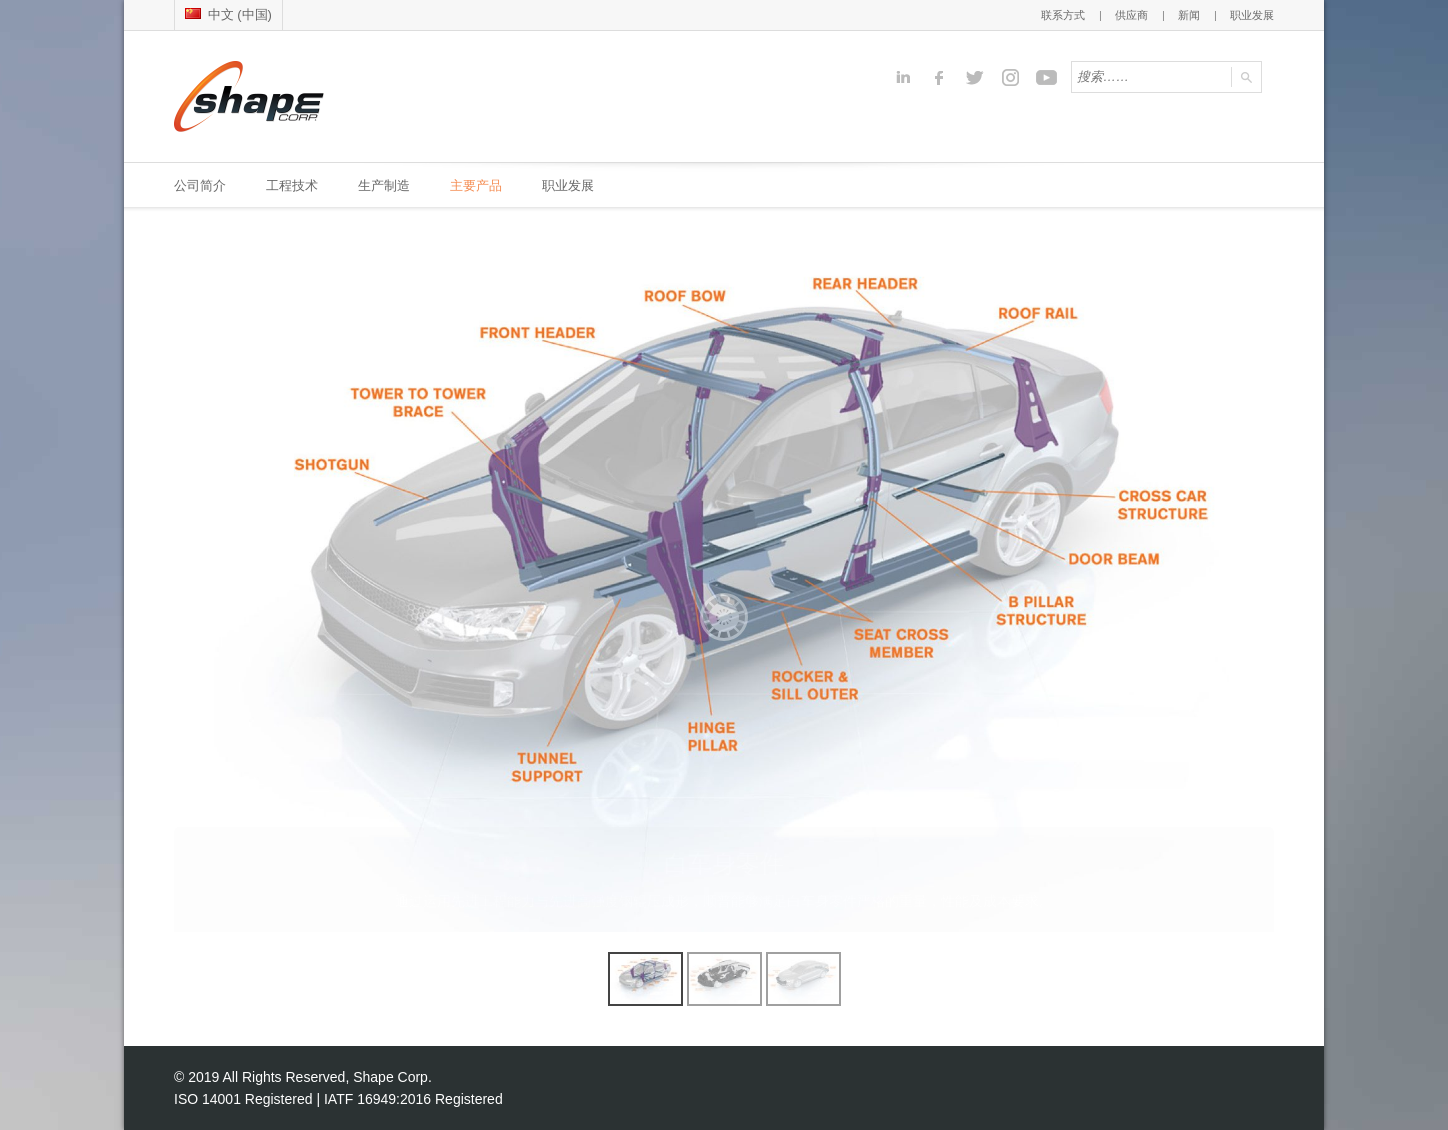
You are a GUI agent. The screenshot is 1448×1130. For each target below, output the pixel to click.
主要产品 (476, 185)
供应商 (1131, 15)
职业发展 (1252, 15)
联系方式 (1063, 15)
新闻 (1189, 15)
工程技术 (292, 185)
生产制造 (384, 185)
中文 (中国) (228, 14)
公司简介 (200, 185)
